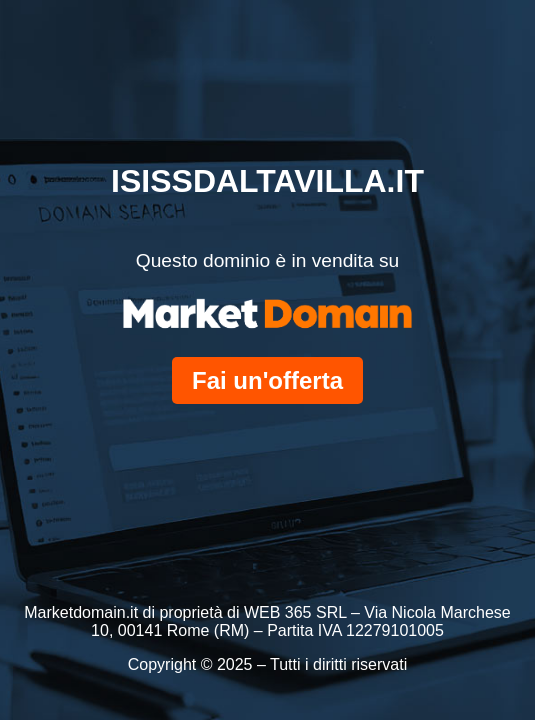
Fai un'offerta (267, 380)
